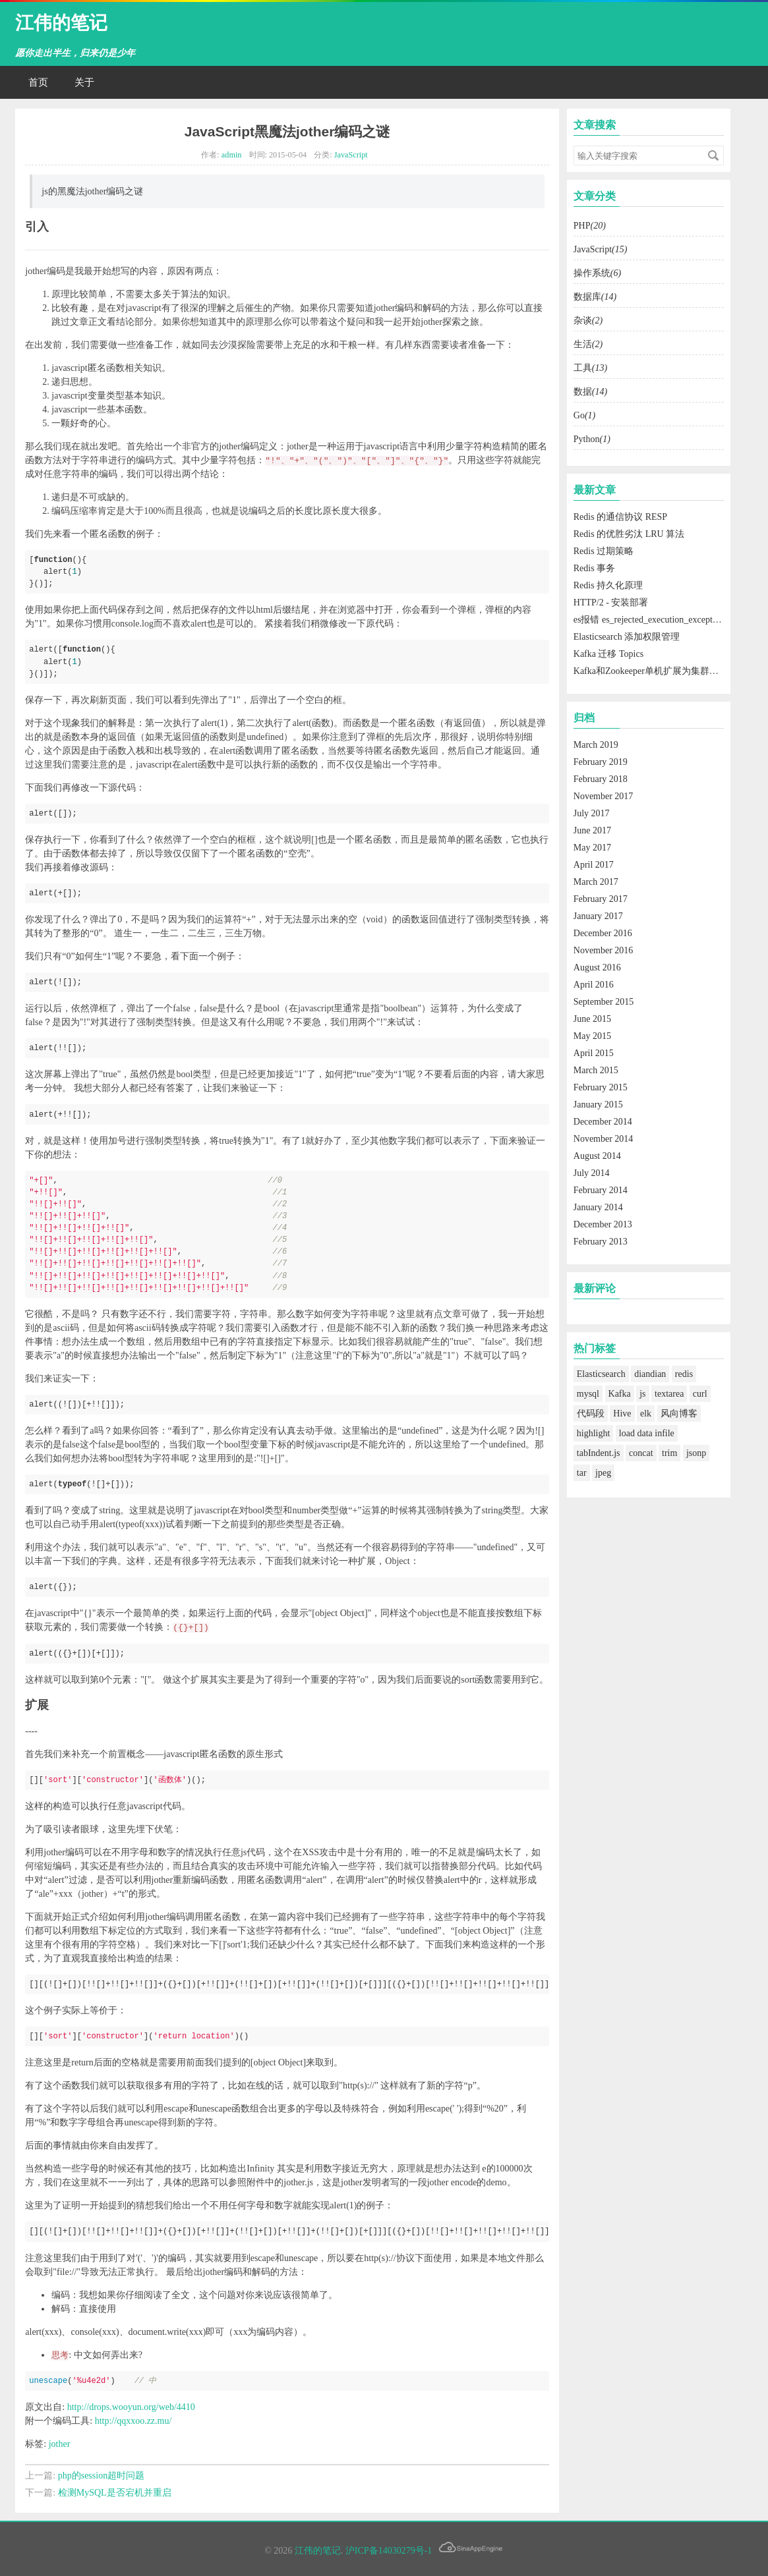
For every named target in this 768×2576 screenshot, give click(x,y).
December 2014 (603, 1122)
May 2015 (592, 1036)
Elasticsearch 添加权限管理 (627, 637)
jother (60, 2444)
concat (641, 1453)
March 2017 (596, 882)
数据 (590, 392)
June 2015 (592, 1019)
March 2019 (596, 745)
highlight (593, 1433)
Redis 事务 (594, 568)
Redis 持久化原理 (608, 585)
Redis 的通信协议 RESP (620, 517)
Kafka (619, 1394)
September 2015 (604, 1002)
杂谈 (588, 320)
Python (592, 439)
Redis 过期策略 (604, 551)
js (642, 1394)
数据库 (595, 297)
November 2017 (604, 796)
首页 (38, 82)
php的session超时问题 (101, 2475)
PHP (590, 226)
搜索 (713, 155)
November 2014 (604, 1139)
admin (232, 154)
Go (584, 415)
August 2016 (597, 967)
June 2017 (592, 830)
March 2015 (596, 1070)
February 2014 (601, 1190)
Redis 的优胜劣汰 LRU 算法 (629, 534)
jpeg (603, 1473)
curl (700, 1394)
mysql (588, 1394)
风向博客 (679, 1413)
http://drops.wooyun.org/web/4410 (131, 2407)
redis (684, 1374)
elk (645, 1413)
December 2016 (603, 933)
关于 (84, 82)
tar (582, 1473)
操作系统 (597, 273)
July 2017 (592, 813)
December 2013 (603, 1224)
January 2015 (598, 1104)
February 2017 (601, 899)
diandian (650, 1374)
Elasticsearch (601, 1374)
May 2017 (592, 848)
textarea (669, 1394)
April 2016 (594, 985)
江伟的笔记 (61, 23)
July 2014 (592, 1173)
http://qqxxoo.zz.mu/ (133, 2421)
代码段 (591, 1413)
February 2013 (601, 1241)
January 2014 (598, 1207)
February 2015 (601, 1087)
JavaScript (351, 154)
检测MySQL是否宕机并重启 (114, 2493)
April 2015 (594, 1053)
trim (669, 1453)
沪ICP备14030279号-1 (388, 2551)
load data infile (646, 1433)
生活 (588, 344)
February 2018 (601, 779)
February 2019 (601, 762)
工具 (590, 368)
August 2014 (597, 1156)
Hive (622, 1413)
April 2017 (594, 865)
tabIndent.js (598, 1453)
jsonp (696, 1453)
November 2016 (604, 950)
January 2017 (598, 916)
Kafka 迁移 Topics (608, 654)
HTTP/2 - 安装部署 (611, 602)
